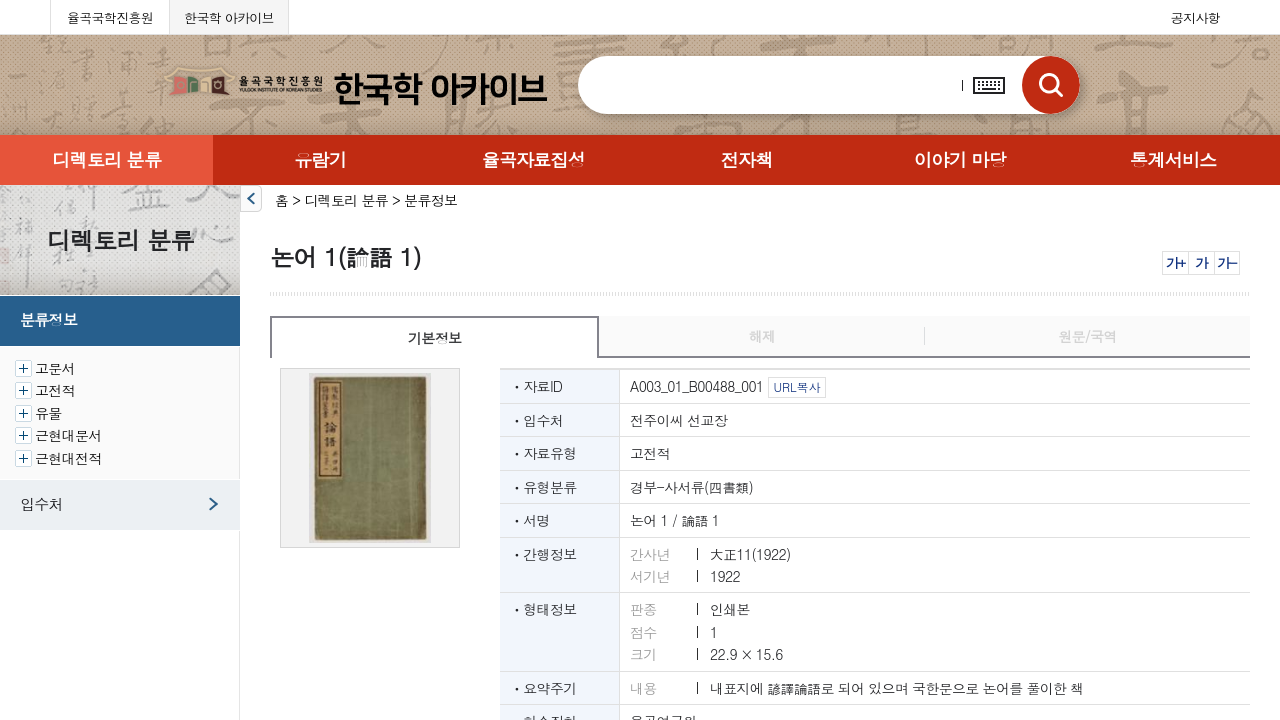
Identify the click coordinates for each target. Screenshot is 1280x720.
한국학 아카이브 (229, 17)
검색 (1051, 85)
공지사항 (1195, 17)
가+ (1175, 262)
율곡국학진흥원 (110, 17)
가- (1226, 262)
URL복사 (796, 386)
